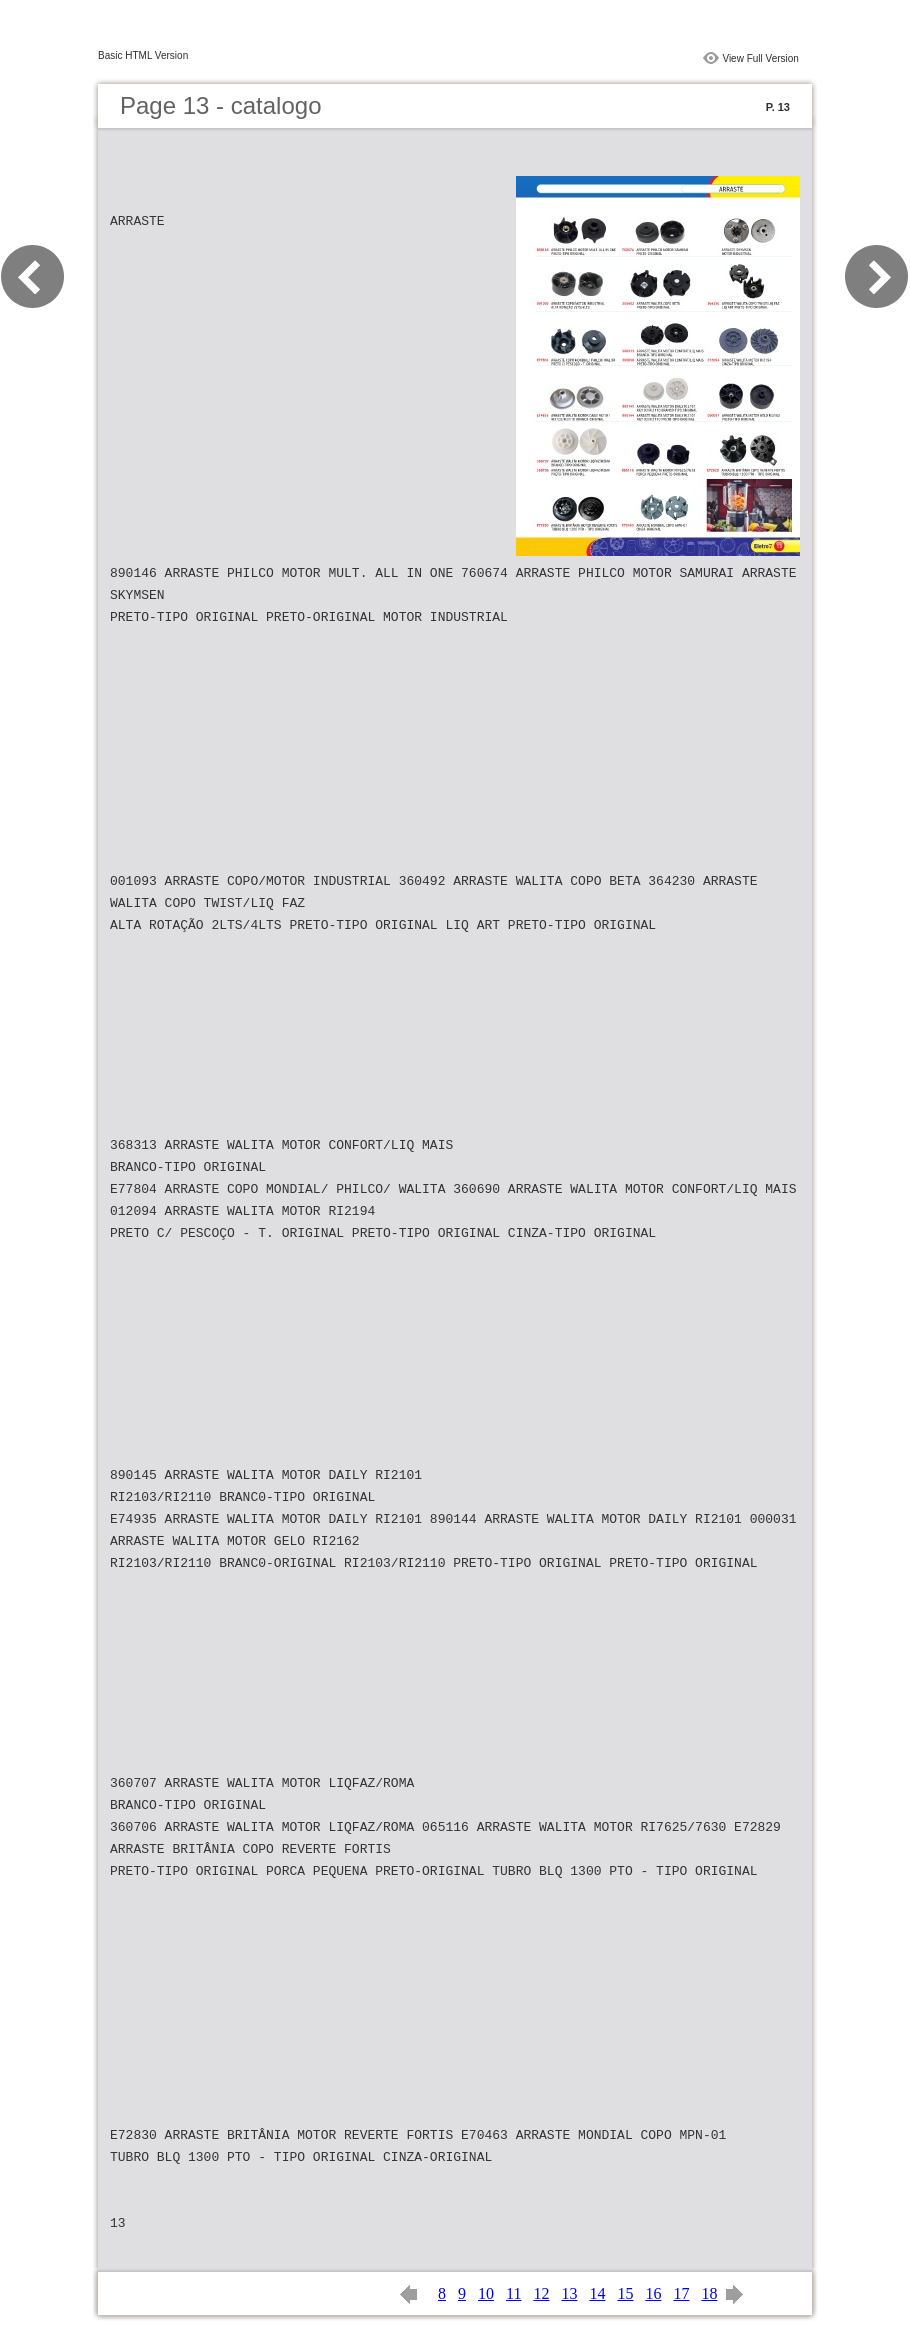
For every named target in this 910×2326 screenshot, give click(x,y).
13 (569, 2293)
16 (653, 2293)
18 (709, 2293)
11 (513, 2293)
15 (625, 2293)
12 (541, 2293)
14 (597, 2293)
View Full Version (760, 58)
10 (486, 2293)
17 (681, 2293)
